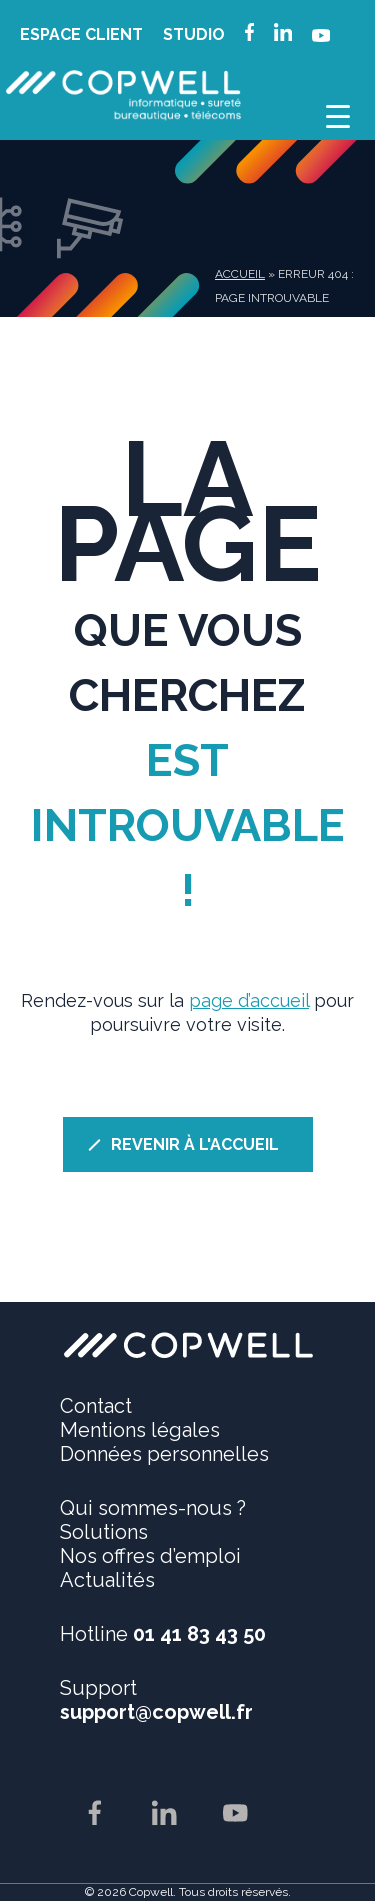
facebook (249, 34)
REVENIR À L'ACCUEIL (195, 1144)
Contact (96, 1406)
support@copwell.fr (156, 1712)
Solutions (104, 1532)
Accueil (240, 274)
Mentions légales (140, 1430)
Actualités (107, 1580)
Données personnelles (164, 1454)
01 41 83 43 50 (199, 1634)
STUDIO (194, 34)
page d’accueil (249, 1000)
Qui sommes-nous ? (153, 1508)
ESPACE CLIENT (81, 34)
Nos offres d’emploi (150, 1556)
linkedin (283, 34)
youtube (321, 40)
